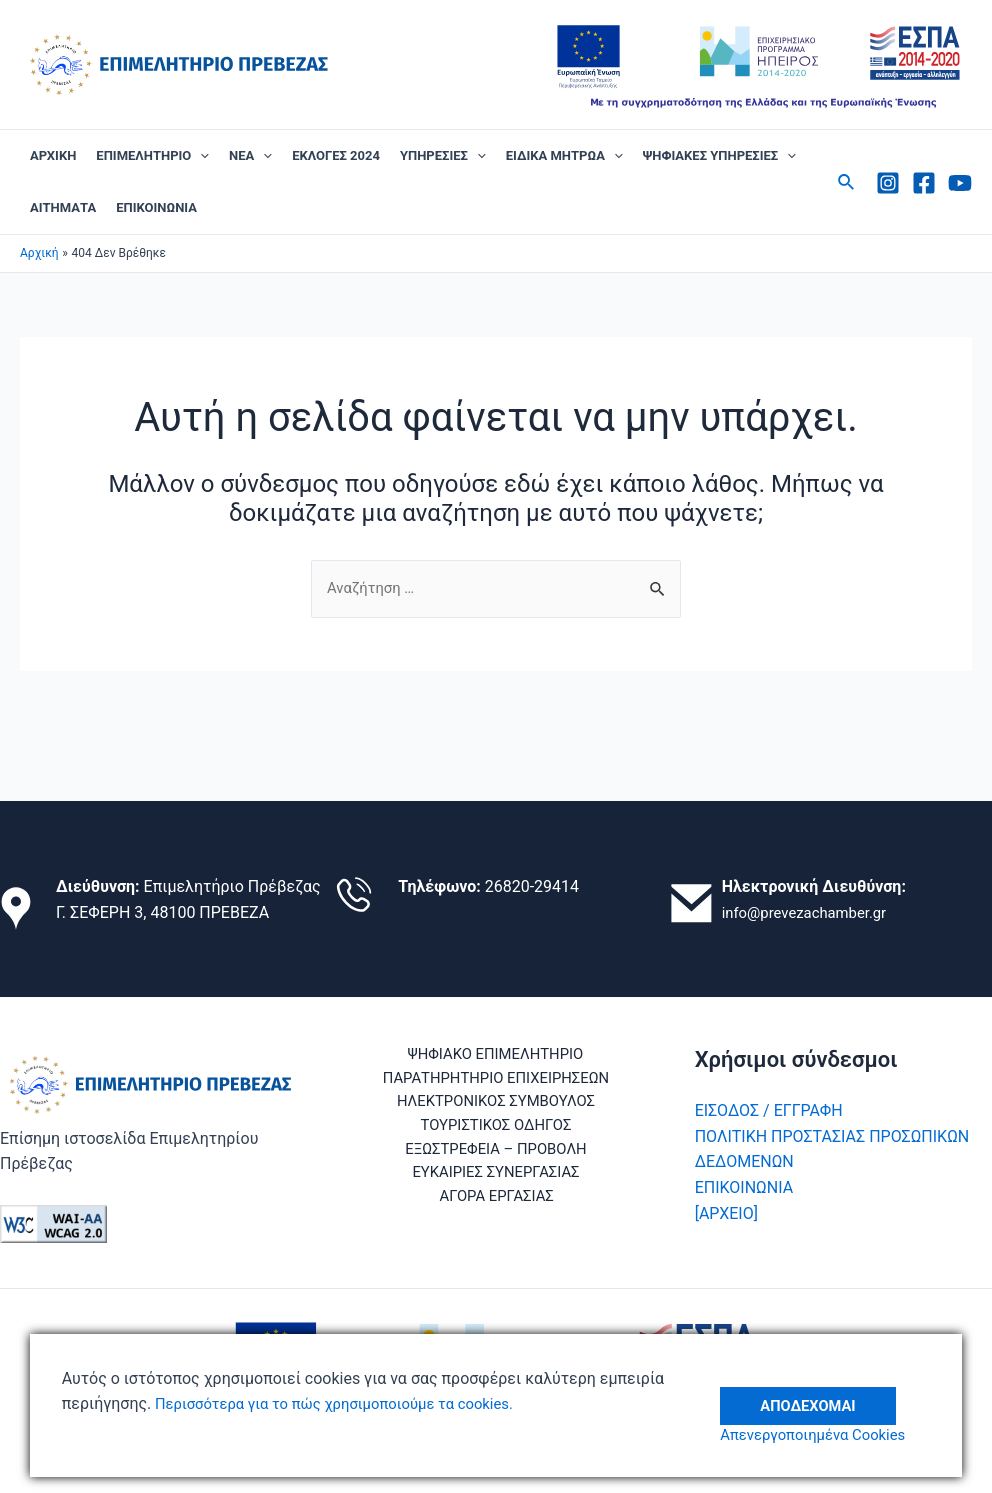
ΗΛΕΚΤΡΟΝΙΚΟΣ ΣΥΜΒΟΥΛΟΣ (496, 1106)
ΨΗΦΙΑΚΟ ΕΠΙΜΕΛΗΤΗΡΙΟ (492, 1055)
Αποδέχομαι (823, 1391)
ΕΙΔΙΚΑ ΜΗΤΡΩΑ (564, 156)
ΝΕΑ (250, 156)
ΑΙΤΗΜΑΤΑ (63, 207)
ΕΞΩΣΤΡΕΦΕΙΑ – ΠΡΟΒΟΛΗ (496, 1157)
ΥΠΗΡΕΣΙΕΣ (443, 156)
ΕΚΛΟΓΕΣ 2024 (336, 155)
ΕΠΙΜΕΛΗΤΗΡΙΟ (152, 156)
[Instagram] (888, 183)
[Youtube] (960, 183)
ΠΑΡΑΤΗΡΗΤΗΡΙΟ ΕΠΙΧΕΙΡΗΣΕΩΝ (496, 1080)
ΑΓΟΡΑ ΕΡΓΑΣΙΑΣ (499, 1208)
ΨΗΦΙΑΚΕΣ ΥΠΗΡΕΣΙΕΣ (719, 156)
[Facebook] (924, 183)
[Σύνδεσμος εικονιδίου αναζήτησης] (847, 182)
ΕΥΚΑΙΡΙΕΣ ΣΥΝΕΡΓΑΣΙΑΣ (496, 1183)
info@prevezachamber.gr (811, 912)
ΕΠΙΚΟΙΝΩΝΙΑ (156, 207)
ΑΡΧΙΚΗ (53, 155)
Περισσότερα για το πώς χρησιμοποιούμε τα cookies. (346, 1403)
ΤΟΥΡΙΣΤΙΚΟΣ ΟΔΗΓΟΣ (496, 1132)
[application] (200, 156)
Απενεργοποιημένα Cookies (831, 1435)
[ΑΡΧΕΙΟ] (726, 1212)
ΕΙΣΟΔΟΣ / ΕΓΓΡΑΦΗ (769, 1110)
